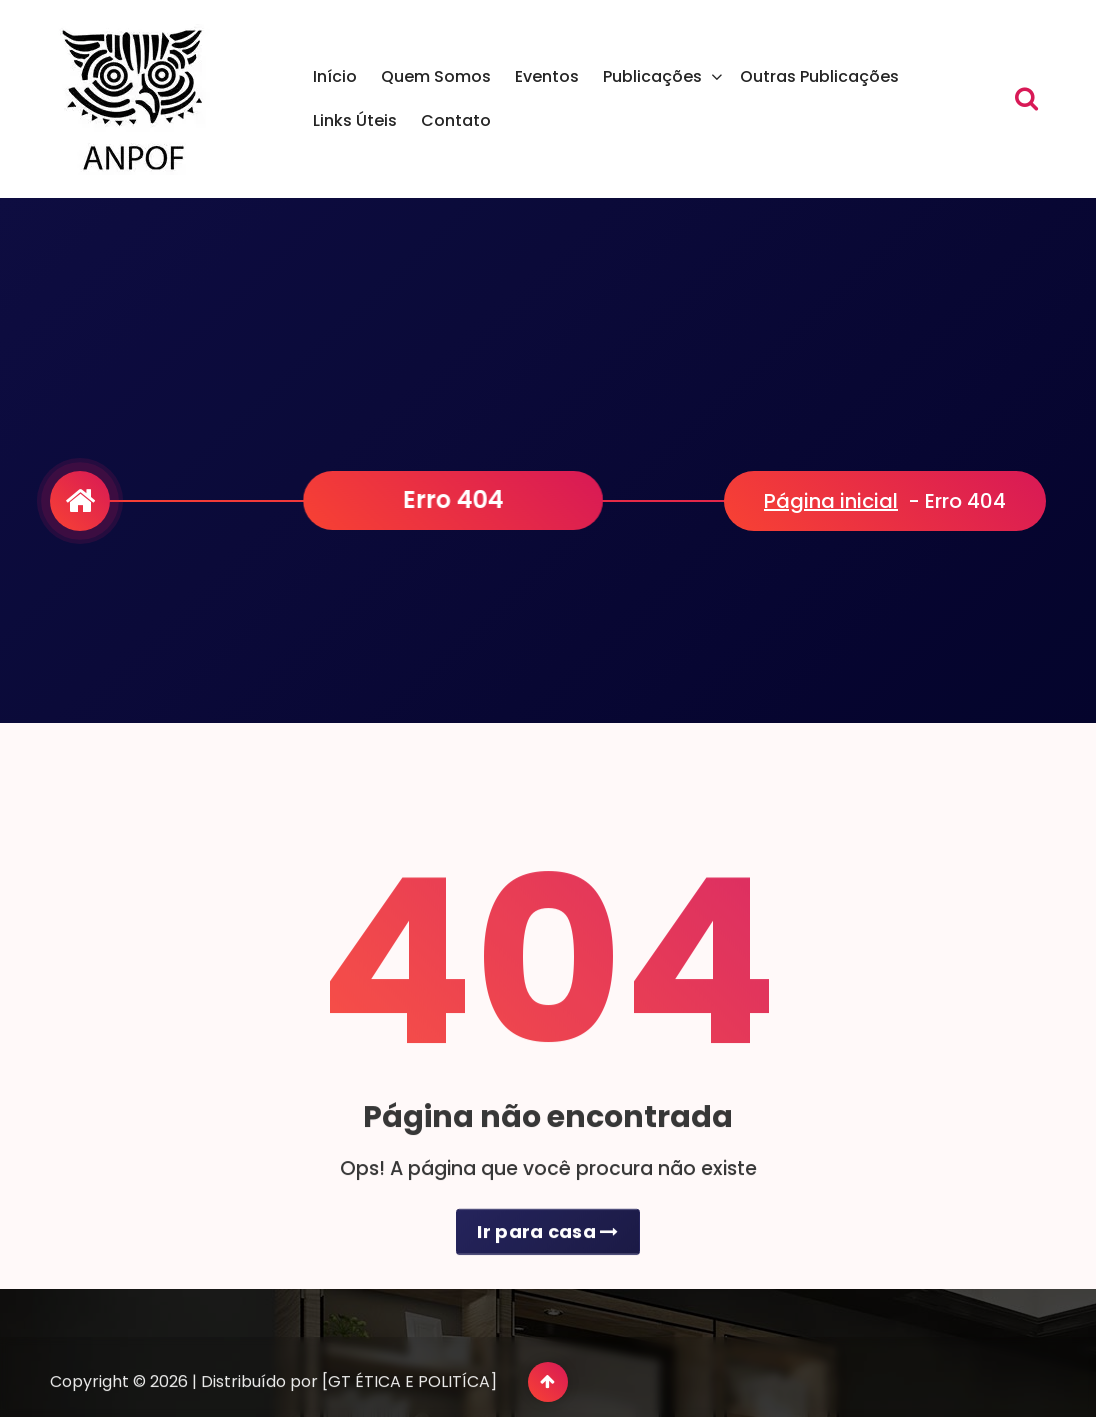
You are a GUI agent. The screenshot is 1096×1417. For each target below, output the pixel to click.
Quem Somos (436, 76)
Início (335, 76)
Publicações (652, 76)
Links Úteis (355, 120)
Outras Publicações (819, 76)
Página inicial (831, 501)
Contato (456, 120)
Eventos (547, 76)
